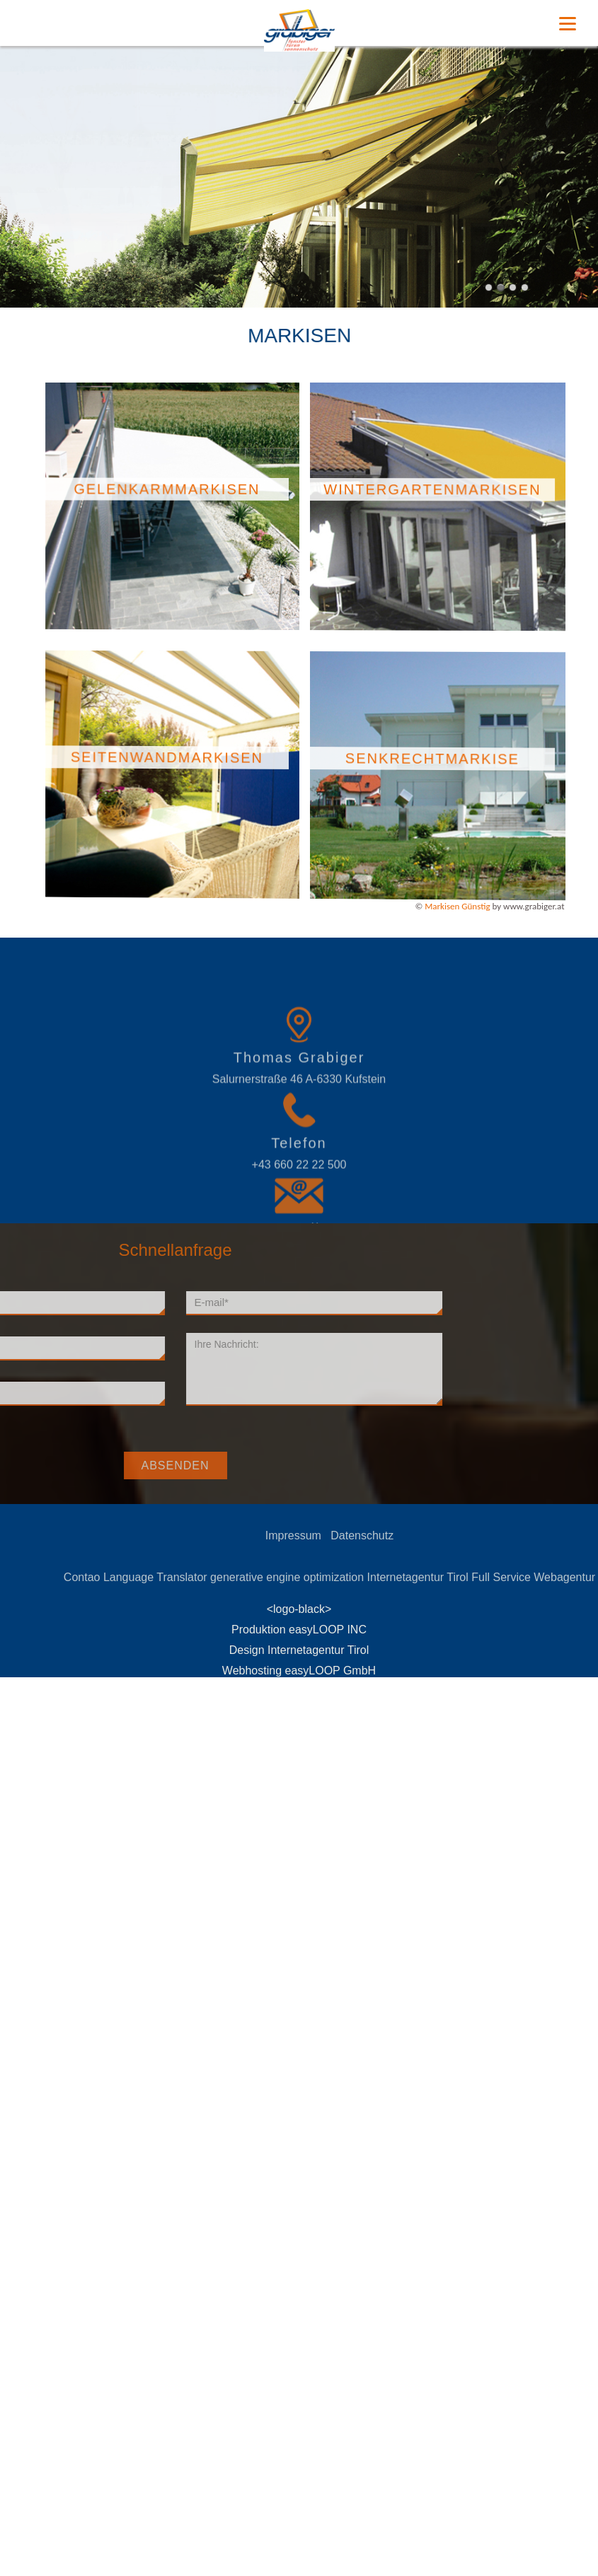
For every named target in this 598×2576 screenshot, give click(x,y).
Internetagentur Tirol (461, 1577)
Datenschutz (405, 1535)
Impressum (336, 1535)
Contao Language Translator (179, 1577)
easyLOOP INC (328, 1630)
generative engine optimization (330, 1577)
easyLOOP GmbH (330, 1671)
